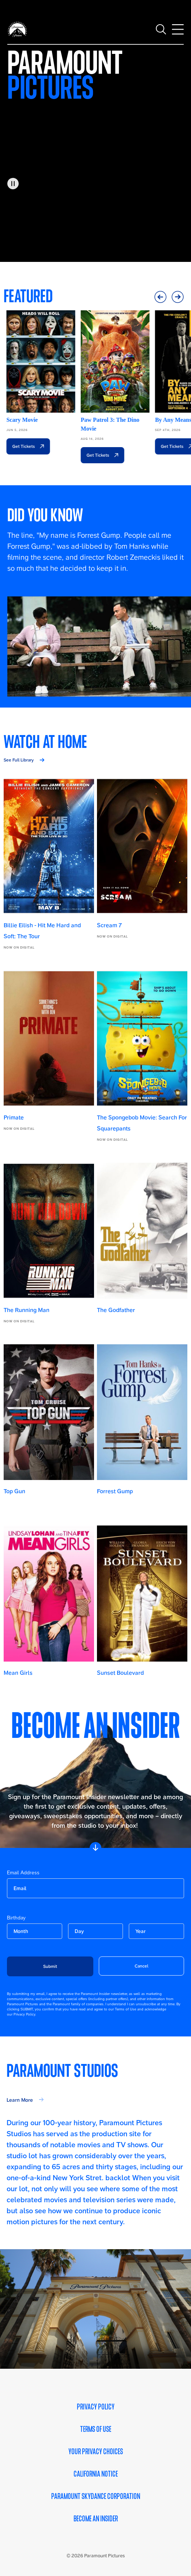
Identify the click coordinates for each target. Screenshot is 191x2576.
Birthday (16, 1917)
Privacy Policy (96, 2407)
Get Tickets (21, 446)
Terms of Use (95, 2429)
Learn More (20, 2100)
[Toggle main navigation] (178, 29)
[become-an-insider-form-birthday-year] (155, 1931)
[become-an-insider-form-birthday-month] (34, 1931)
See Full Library (19, 760)
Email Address (23, 1872)
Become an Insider (96, 2519)
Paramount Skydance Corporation (95, 2496)
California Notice (96, 2474)
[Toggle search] (161, 29)
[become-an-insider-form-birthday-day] (95, 1931)
